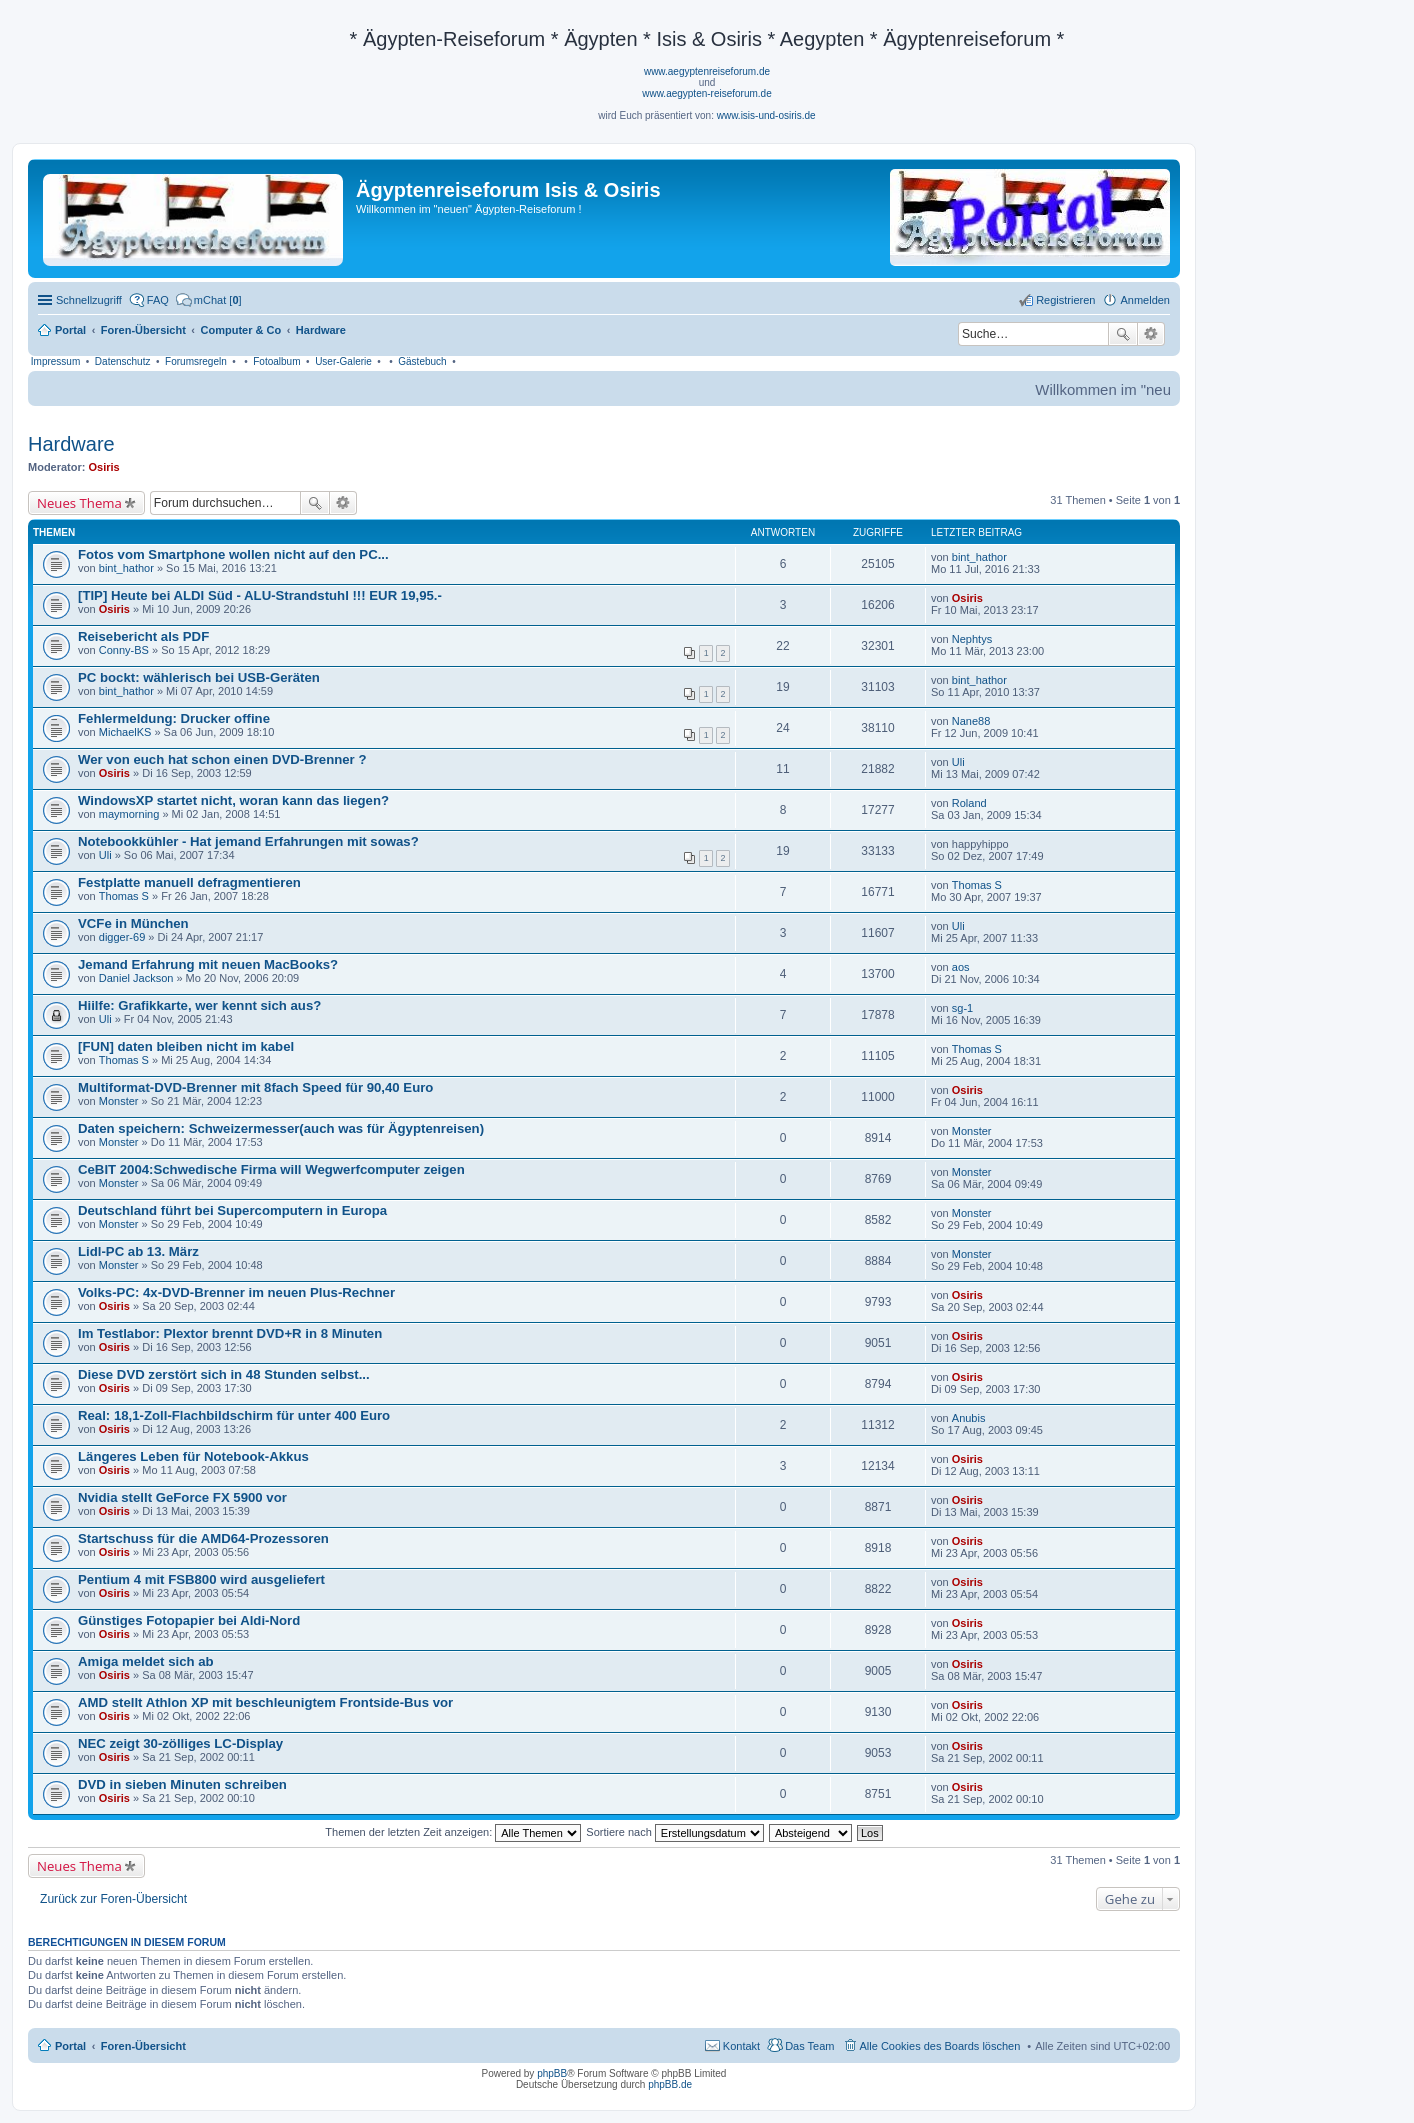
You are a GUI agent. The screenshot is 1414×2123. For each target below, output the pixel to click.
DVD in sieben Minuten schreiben (182, 1784)
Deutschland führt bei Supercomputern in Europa (232, 1210)
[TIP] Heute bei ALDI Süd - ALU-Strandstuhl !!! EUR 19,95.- (260, 595)
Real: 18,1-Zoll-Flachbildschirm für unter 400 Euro (234, 1415)
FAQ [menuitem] (158, 300)
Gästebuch (422, 361)
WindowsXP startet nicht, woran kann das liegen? (233, 800)
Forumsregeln (196, 361)
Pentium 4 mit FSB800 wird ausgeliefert (201, 1579)
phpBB (552, 2073)
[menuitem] (209, 300)
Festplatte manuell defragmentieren (189, 882)
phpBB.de (670, 2084)
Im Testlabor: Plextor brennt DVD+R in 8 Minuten (230, 1333)
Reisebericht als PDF (143, 636)
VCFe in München (133, 923)
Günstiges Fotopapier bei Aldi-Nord (189, 1620)
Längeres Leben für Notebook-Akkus (193, 1456)
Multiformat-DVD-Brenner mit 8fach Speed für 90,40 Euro (255, 1087)
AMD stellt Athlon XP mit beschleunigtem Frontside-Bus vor (265, 1702)
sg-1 (962, 1008)
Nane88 (971, 721)
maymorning (129, 814)
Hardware (71, 444)
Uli (958, 762)
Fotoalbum (276, 361)
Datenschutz (123, 361)
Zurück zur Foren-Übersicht (113, 1899)
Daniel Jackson (136, 978)
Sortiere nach (674, 1832)
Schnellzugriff (89, 300)
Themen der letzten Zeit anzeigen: (453, 1832)
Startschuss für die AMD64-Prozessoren (203, 1538)
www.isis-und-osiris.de (766, 115)
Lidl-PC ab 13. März (138, 1251)
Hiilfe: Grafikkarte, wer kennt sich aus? (199, 1005)
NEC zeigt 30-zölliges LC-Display (180, 1743)
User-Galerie (343, 361)
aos (961, 967)
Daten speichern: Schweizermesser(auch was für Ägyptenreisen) (281, 1128)
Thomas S (124, 896)
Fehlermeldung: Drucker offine (174, 718)
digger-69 (122, 937)
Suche (1123, 334)
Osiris (104, 467)
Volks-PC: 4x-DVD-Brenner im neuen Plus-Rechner (236, 1292)
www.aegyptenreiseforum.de (707, 71)
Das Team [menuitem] (809, 2046)
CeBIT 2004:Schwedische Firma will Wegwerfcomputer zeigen (271, 1169)
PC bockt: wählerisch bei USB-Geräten (199, 677)
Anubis (969, 1418)
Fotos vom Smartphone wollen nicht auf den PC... (233, 554)
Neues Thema (79, 503)
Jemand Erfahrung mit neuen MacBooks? (208, 964)
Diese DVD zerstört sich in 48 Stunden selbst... (224, 1374)
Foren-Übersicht (143, 2046)
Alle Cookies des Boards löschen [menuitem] (940, 2046)
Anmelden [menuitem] (1145, 300)
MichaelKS (125, 732)
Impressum (55, 361)
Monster (119, 1101)
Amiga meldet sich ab (146, 1661)
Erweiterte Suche (1151, 334)
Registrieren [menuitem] (1065, 300)
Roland (969, 803)
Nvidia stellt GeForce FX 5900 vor (182, 1497)
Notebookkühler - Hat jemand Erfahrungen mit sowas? (248, 841)
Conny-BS (124, 650)
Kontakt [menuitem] (741, 2046)
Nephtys (972, 639)
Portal (70, 330)
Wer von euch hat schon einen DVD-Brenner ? (222, 759)
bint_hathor (126, 568)
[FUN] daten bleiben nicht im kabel (186, 1046)
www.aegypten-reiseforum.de (707, 93)
